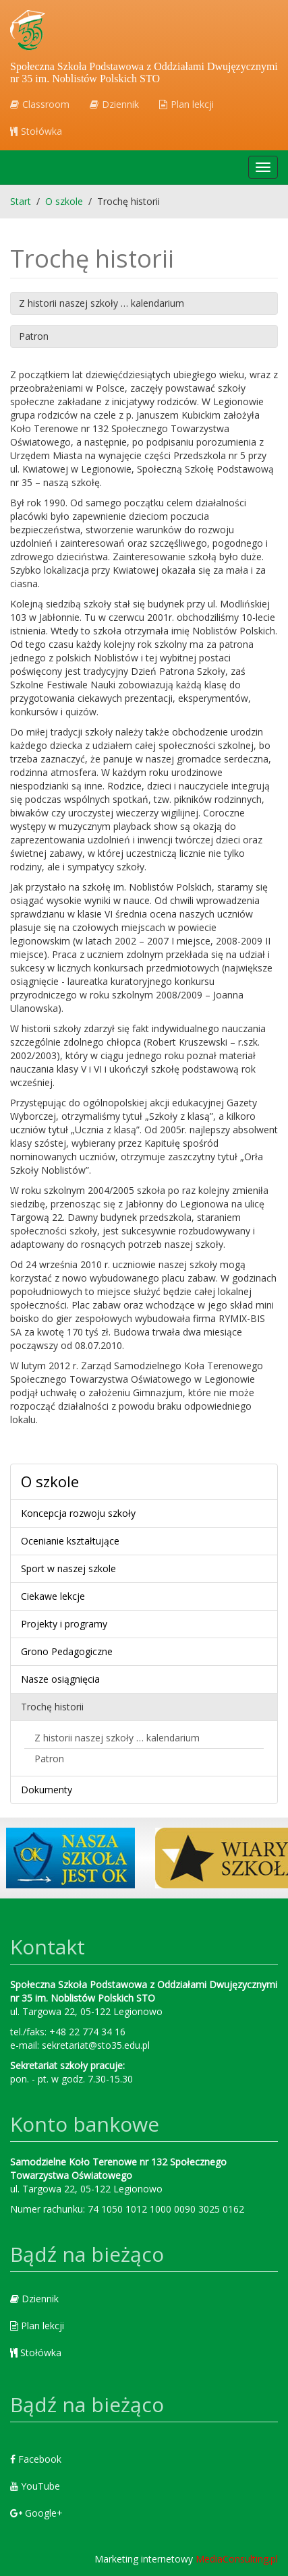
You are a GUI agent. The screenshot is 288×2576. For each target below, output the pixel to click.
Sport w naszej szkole (68, 1568)
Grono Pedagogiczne (67, 1651)
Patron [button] (34, 336)
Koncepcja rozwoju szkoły (78, 1513)
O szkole (50, 1481)
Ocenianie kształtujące (70, 1540)
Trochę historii (52, 1706)
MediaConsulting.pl (237, 2558)
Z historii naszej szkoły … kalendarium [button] (101, 303)
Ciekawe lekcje (53, 1596)
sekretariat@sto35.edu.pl (96, 2045)
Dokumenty (46, 1789)
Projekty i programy (64, 1623)
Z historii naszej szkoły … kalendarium (117, 1737)
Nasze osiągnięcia (60, 1679)
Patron (49, 1758)
